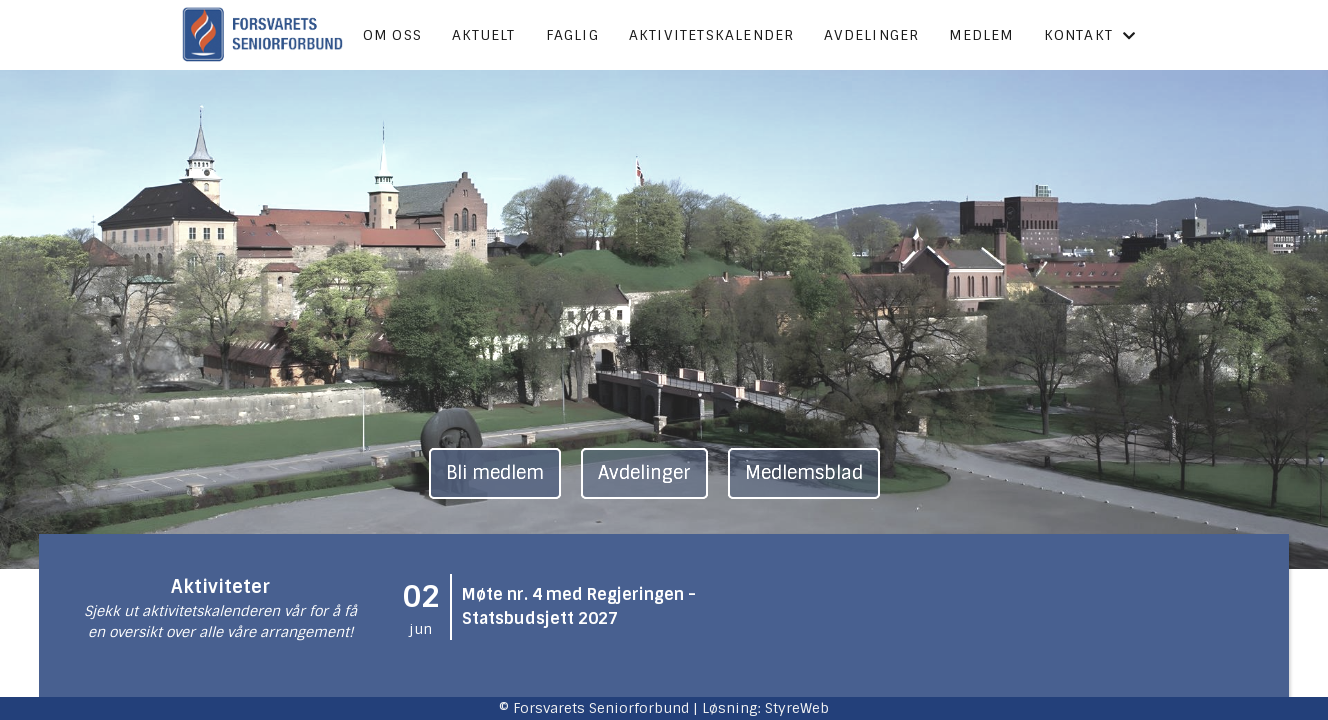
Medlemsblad (804, 473)
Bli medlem (495, 473)
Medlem (981, 35)
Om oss (392, 35)
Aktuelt (483, 35)
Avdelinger (871, 35)
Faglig (572, 35)
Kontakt (1090, 35)
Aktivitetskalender (712, 35)
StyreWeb (797, 708)
